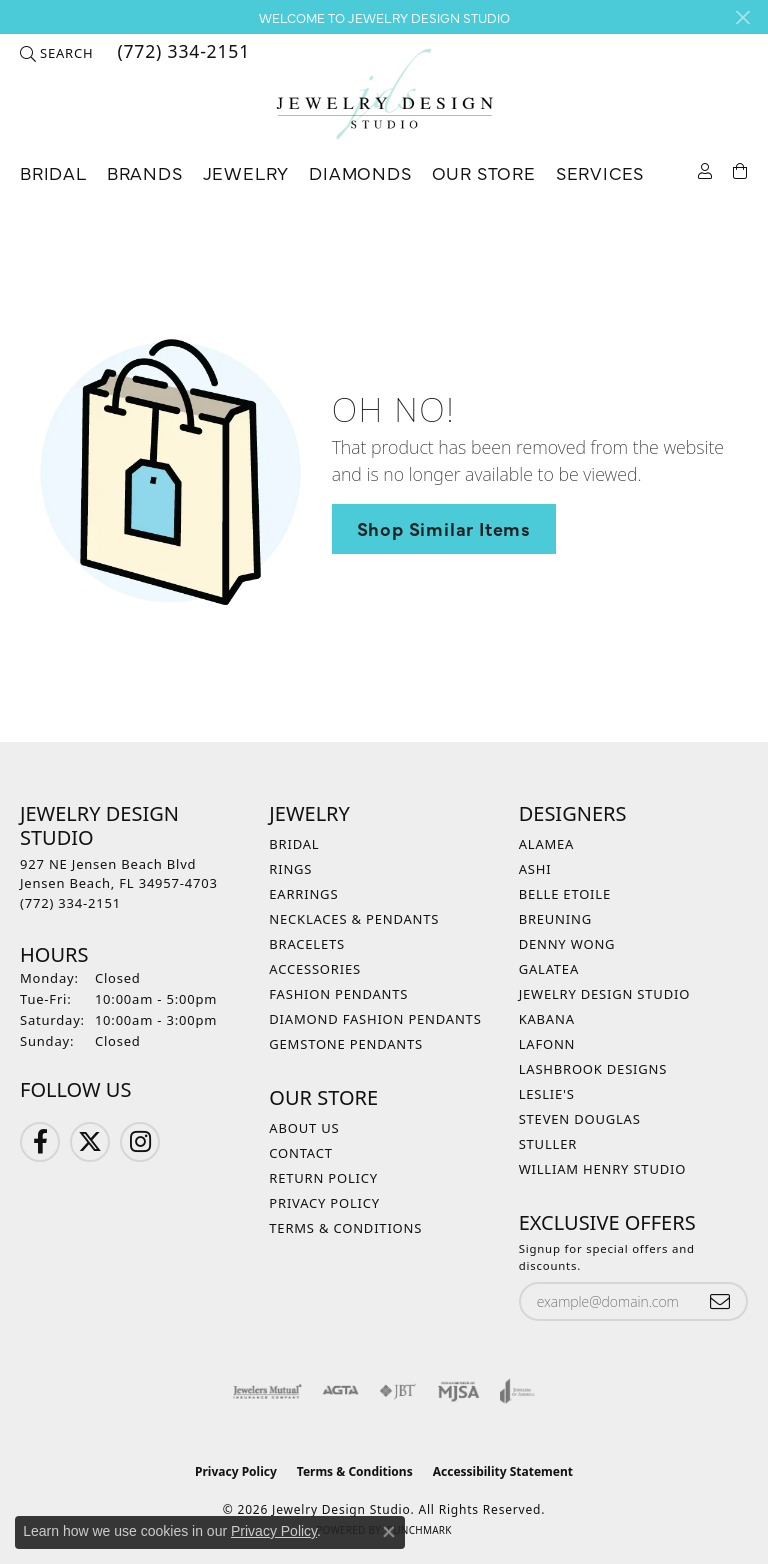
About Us (304, 1128)
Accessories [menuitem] (315, 969)
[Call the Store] (70, 903)
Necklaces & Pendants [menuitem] (354, 919)
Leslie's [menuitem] (547, 1094)
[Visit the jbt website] (398, 1391)
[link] (181, 53)
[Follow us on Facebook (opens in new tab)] (40, 1142)
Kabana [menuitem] (547, 1019)
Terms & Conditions (345, 1228)
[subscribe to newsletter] (720, 1301)
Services (600, 172)
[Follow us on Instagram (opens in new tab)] (140, 1142)
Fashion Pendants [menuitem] (338, 994)
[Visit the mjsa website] (458, 1391)
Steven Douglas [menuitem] (580, 1119)
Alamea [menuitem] (547, 844)
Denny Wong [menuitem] (567, 944)
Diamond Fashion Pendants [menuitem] (375, 1019)
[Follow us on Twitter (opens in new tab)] (90, 1142)
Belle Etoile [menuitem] (565, 894)
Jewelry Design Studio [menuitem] (604, 994)
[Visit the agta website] (340, 1391)
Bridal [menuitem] (294, 844)
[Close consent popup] (389, 1532)
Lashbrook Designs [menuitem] (593, 1069)
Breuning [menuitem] (555, 919)
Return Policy (323, 1178)
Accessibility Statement (503, 1471)
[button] (56, 53)
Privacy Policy (324, 1203)
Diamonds (360, 172)
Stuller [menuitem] (548, 1144)
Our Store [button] (484, 172)
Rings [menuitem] (290, 869)
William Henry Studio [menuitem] (603, 1169)
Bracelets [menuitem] (307, 944)
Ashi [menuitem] (535, 869)
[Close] (742, 17)
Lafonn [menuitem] (547, 1044)
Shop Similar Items (444, 528)
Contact (300, 1153)
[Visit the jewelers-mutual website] (267, 1391)
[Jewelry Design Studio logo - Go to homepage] (384, 94)
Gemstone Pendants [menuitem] (346, 1044)
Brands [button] (145, 172)
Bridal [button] (53, 172)
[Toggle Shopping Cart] (740, 169)
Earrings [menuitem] (303, 894)
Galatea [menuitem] (549, 969)
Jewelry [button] (246, 172)
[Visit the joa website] (517, 1391)
